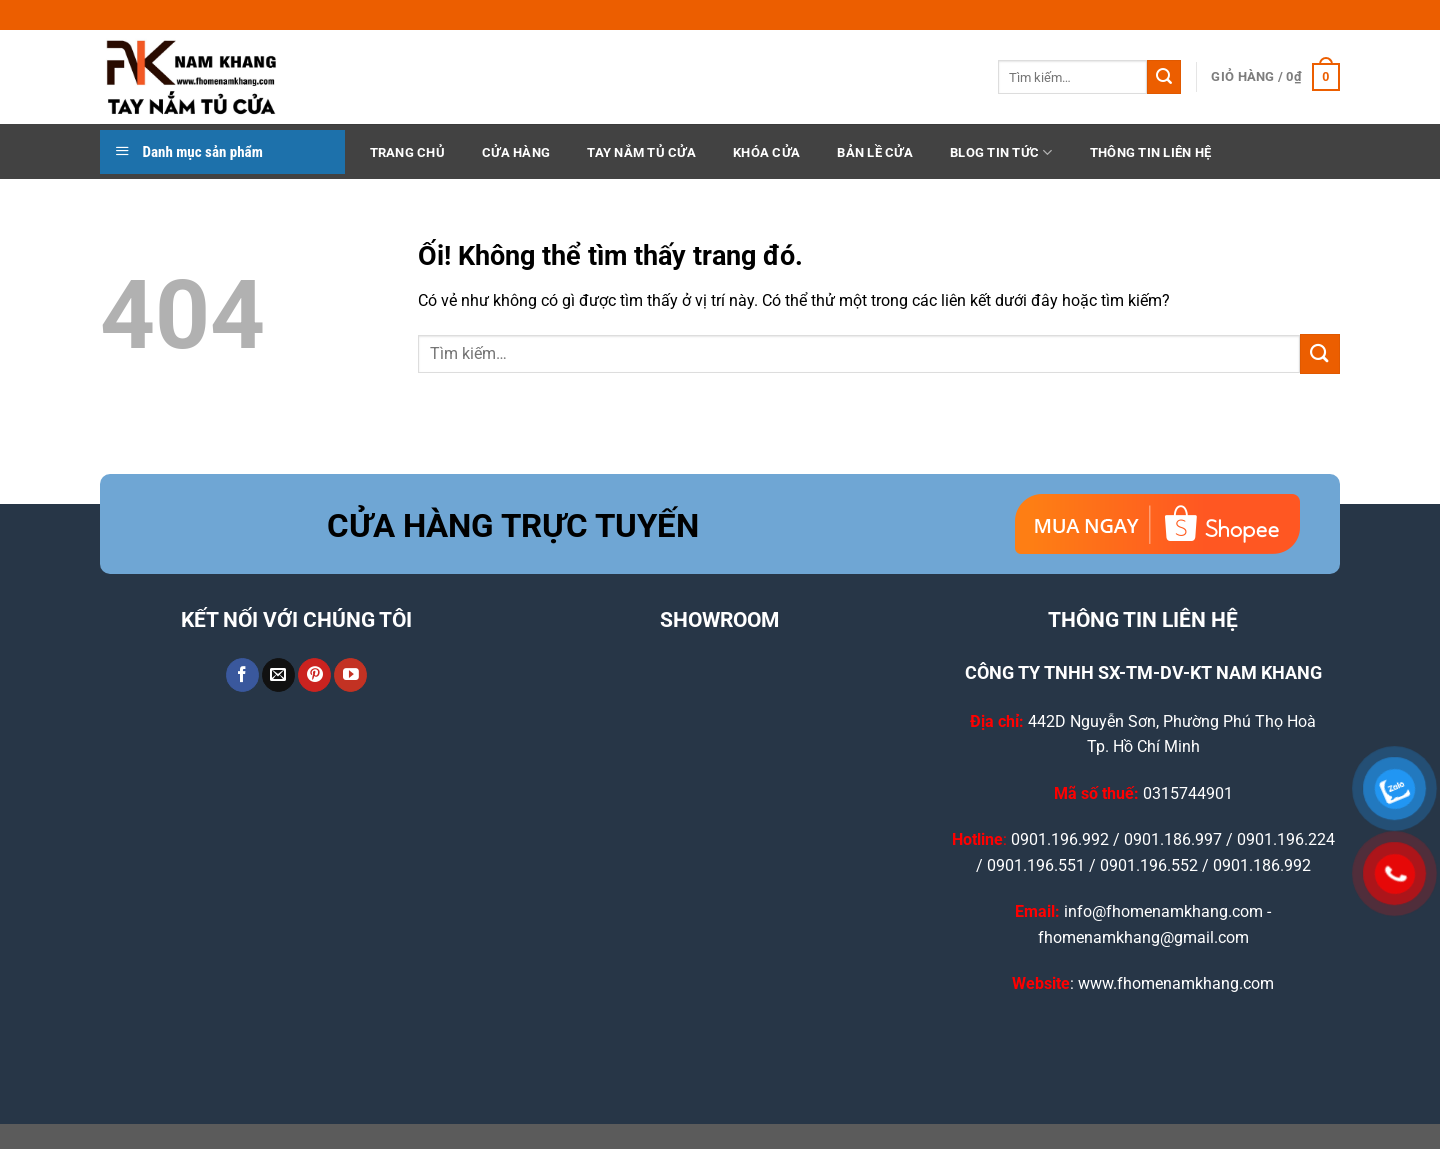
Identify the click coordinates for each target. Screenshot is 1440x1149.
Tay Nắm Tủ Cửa (641, 152)
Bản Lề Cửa (875, 152)
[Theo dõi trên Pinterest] (314, 675)
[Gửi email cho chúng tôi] (278, 675)
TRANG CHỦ (407, 152)
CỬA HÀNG (516, 152)
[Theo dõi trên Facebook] (242, 675)
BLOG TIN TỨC (1001, 152)
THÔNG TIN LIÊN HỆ (1150, 152)
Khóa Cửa (766, 152)
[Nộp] (1164, 77)
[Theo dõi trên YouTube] (350, 675)
